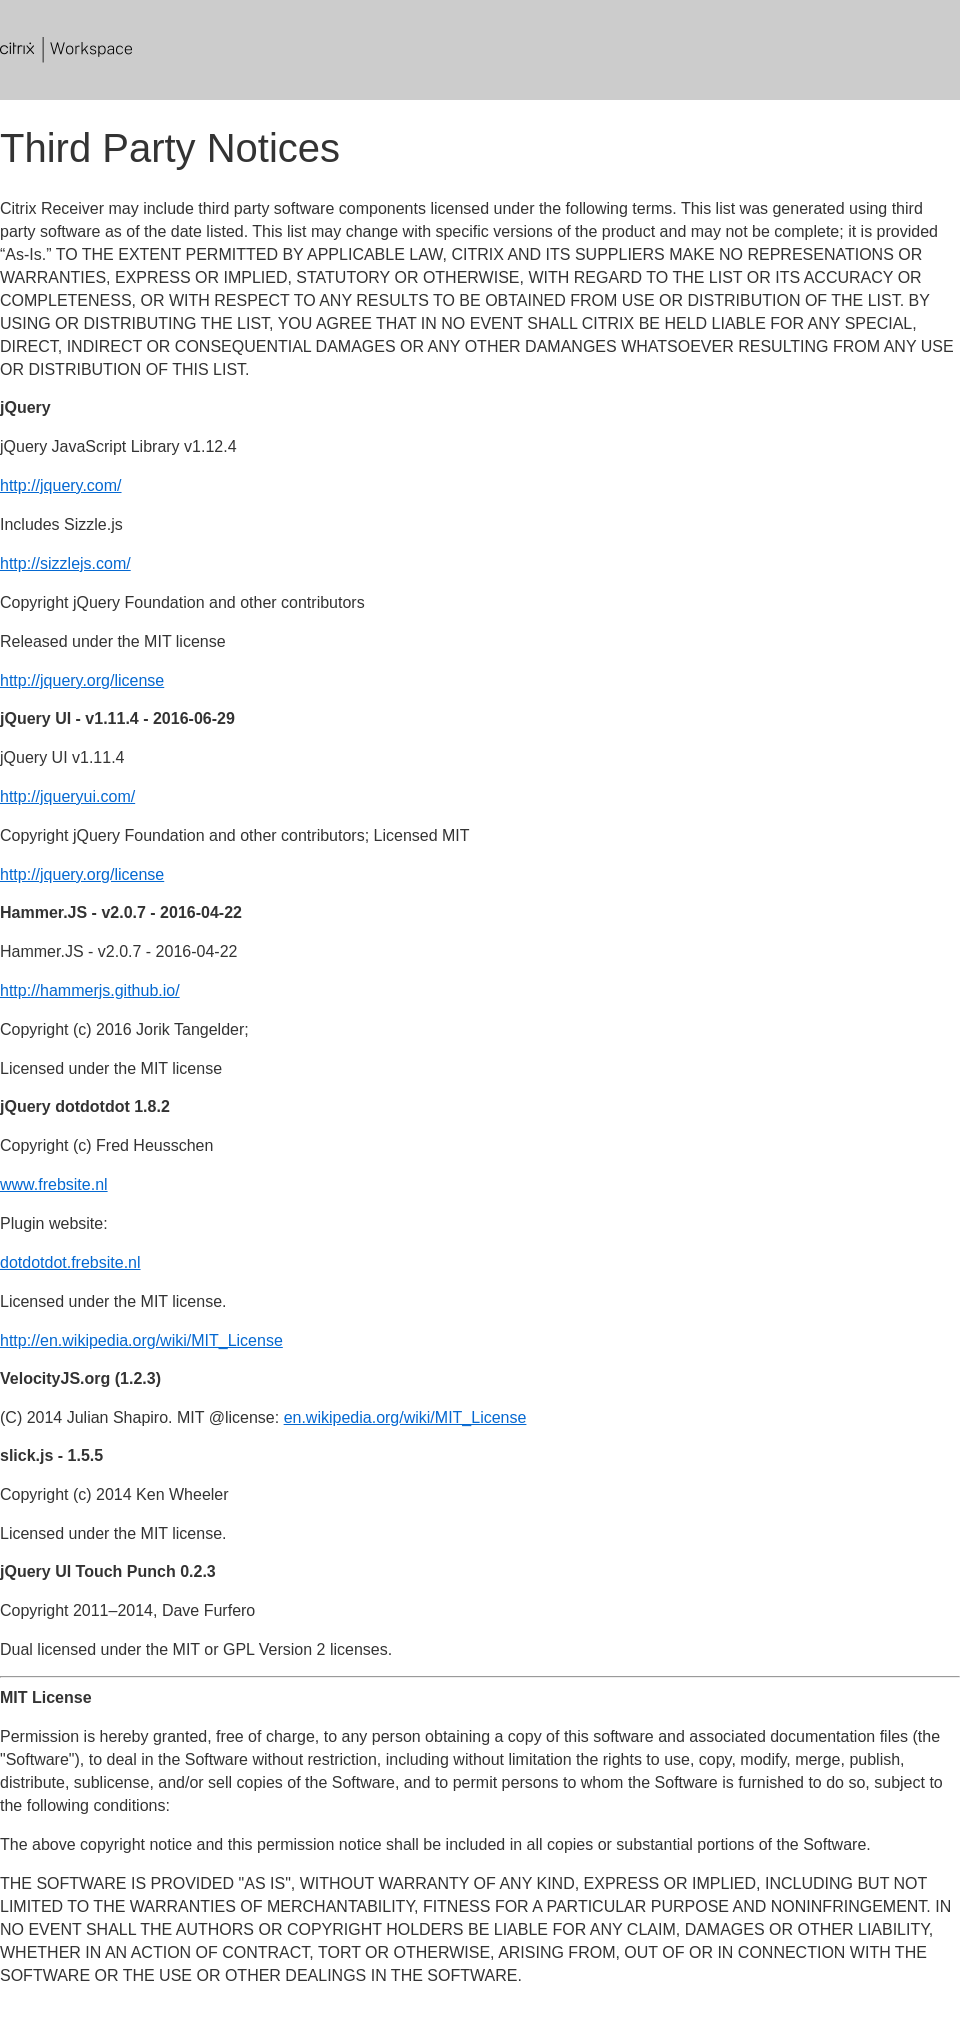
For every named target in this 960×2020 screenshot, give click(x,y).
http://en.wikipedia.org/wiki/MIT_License (141, 1340)
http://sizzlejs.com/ (65, 563)
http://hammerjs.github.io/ (90, 990)
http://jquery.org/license (82, 680)
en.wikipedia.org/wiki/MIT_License (405, 1417)
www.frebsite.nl (54, 1184)
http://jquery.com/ (61, 485)
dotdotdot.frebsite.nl (70, 1262)
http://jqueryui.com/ (67, 796)
